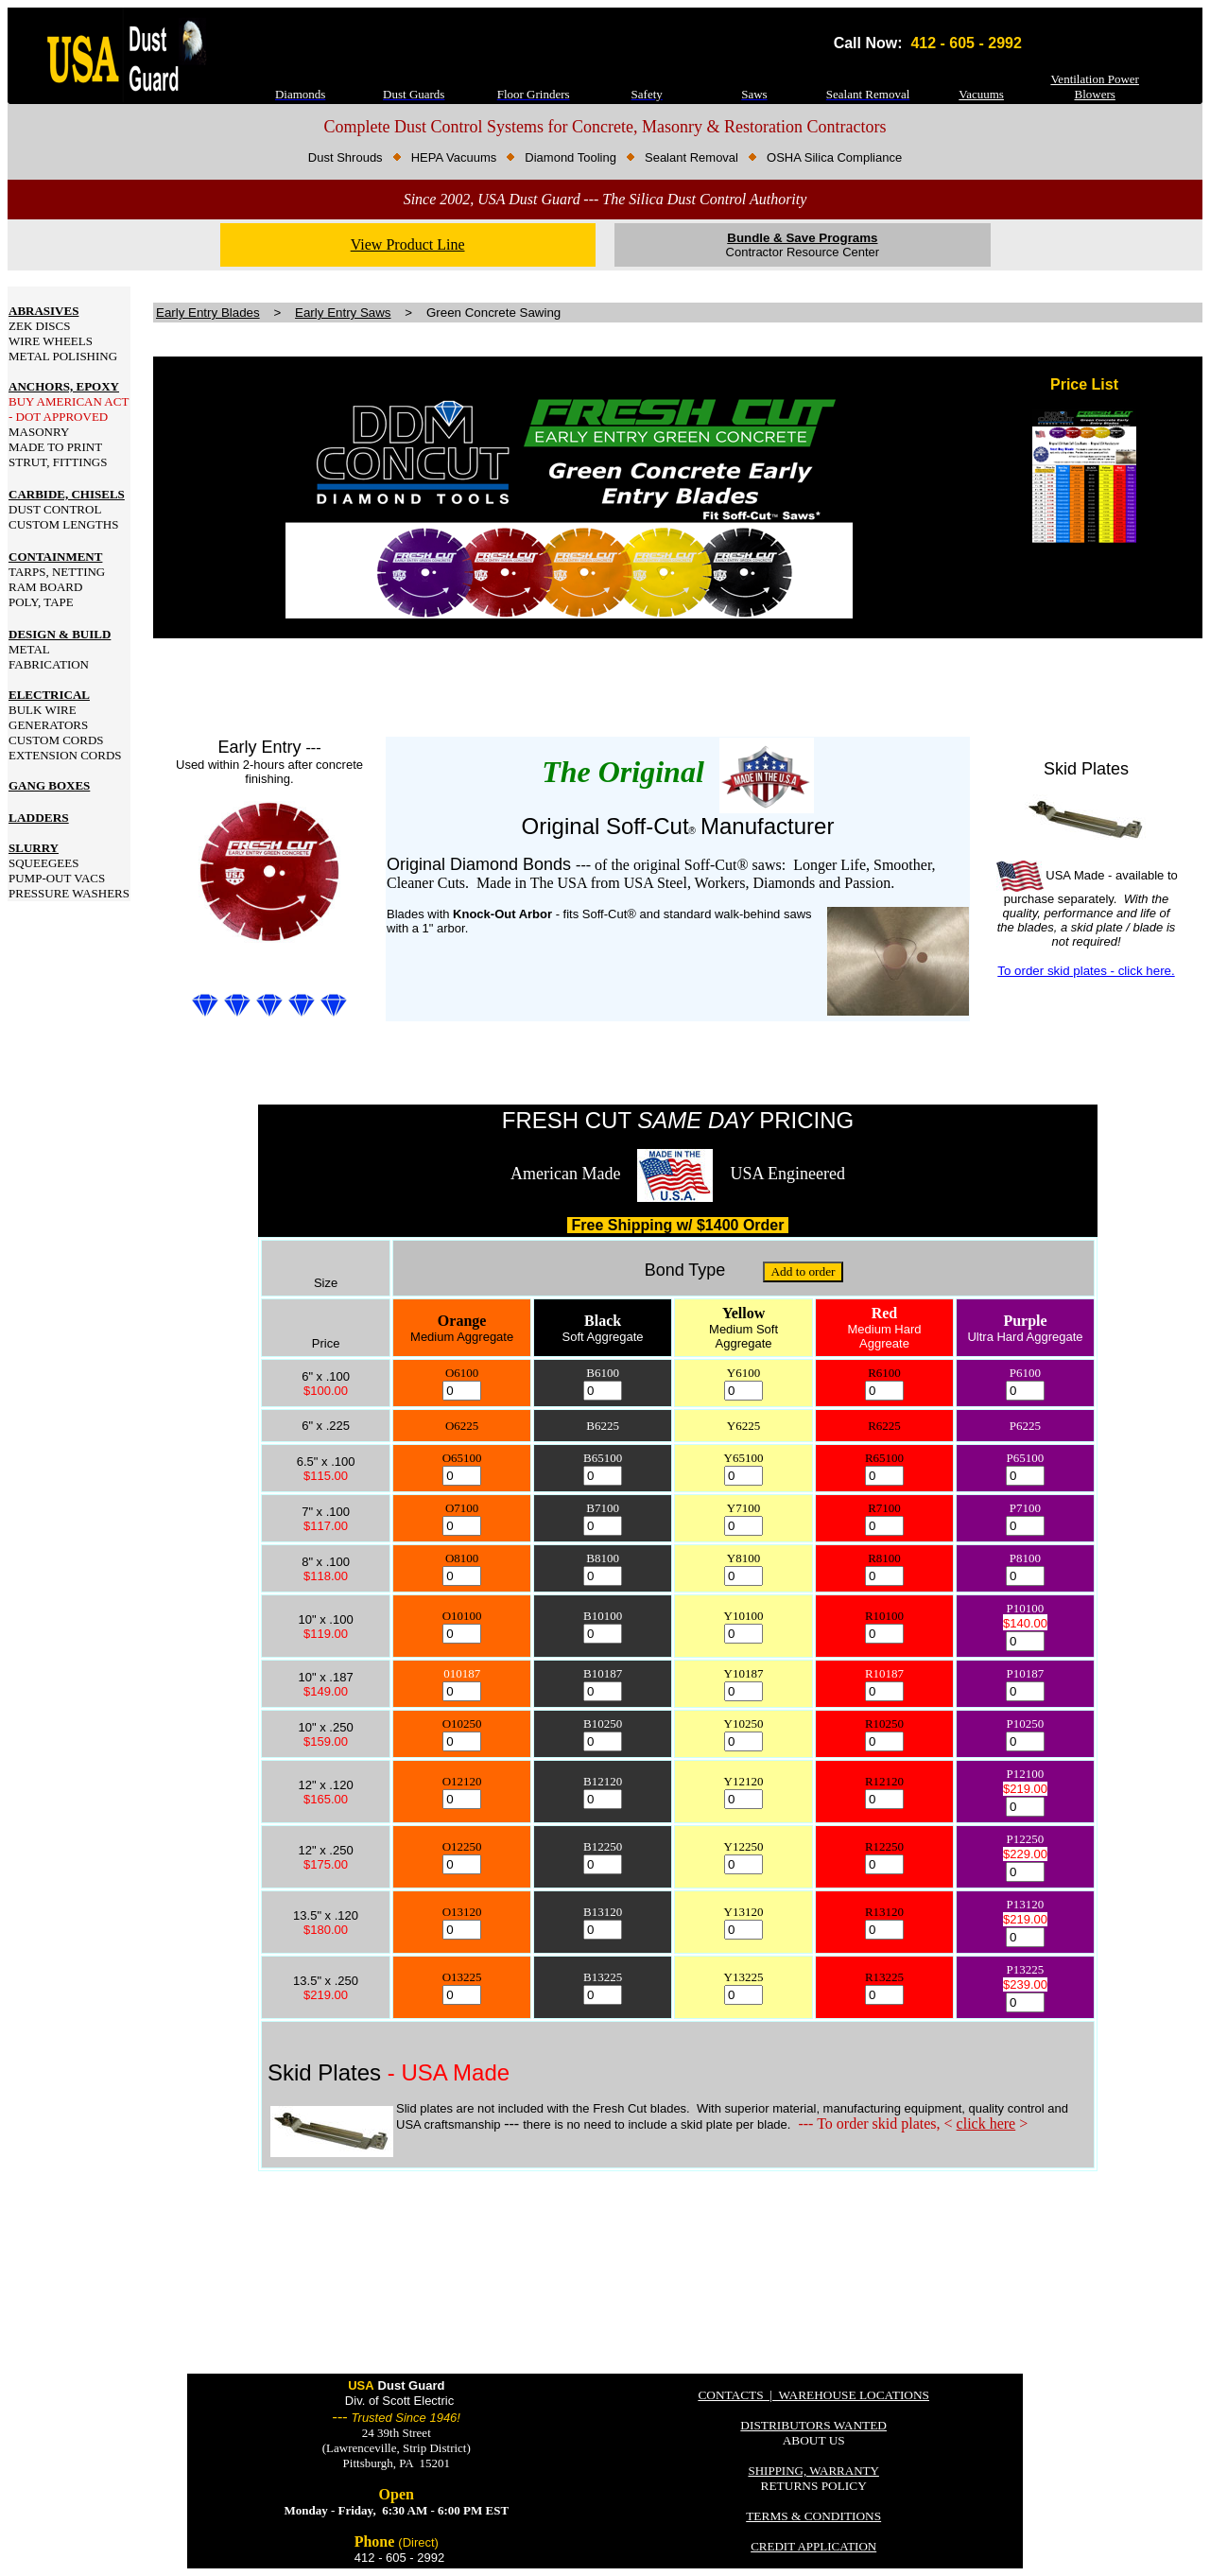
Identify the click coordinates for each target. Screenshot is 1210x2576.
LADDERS (39, 817)
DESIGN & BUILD (60, 634)
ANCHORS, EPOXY (64, 386)
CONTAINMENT (55, 556)
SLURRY (34, 848)
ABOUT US (814, 2440)
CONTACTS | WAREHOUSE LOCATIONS (813, 2395)
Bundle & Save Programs (802, 238)
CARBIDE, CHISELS (67, 494)
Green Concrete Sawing (493, 312)
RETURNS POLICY (814, 2486)
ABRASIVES (43, 311)
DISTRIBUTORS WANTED (813, 2425)
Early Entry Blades (208, 312)
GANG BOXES (49, 785)
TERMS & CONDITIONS (813, 2516)
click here (986, 2123)
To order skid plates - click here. (1085, 971)
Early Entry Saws (342, 312)
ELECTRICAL (49, 695)
